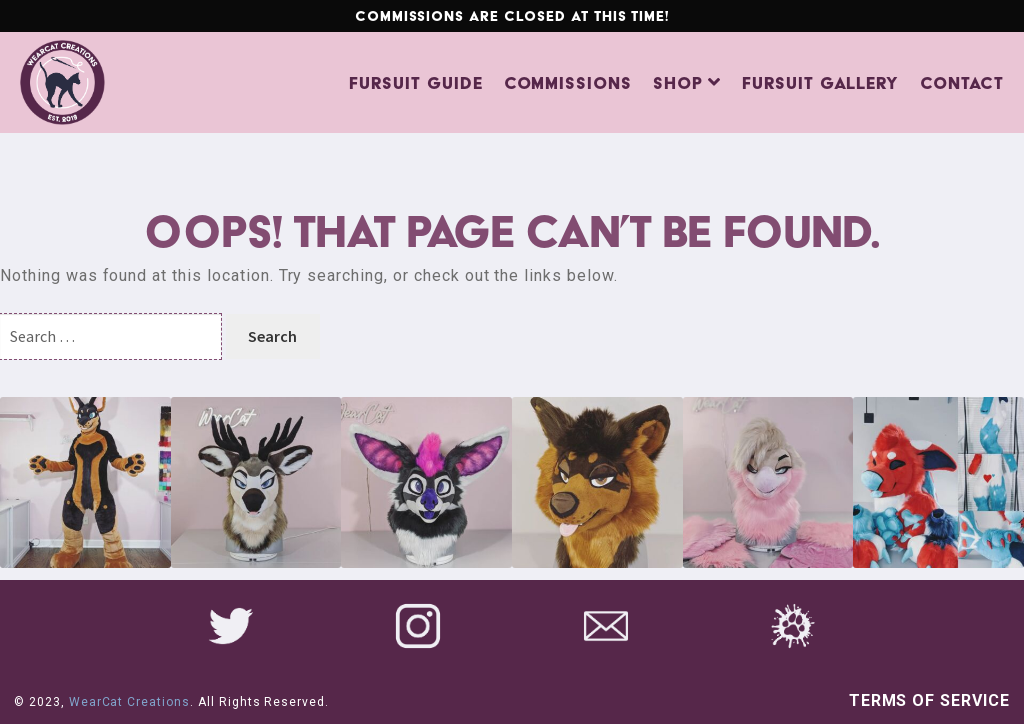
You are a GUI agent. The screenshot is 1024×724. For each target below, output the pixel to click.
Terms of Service (929, 700)
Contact (962, 83)
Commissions (568, 83)
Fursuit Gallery (820, 83)
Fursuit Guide (415, 83)
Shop (678, 83)
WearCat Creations (129, 702)
